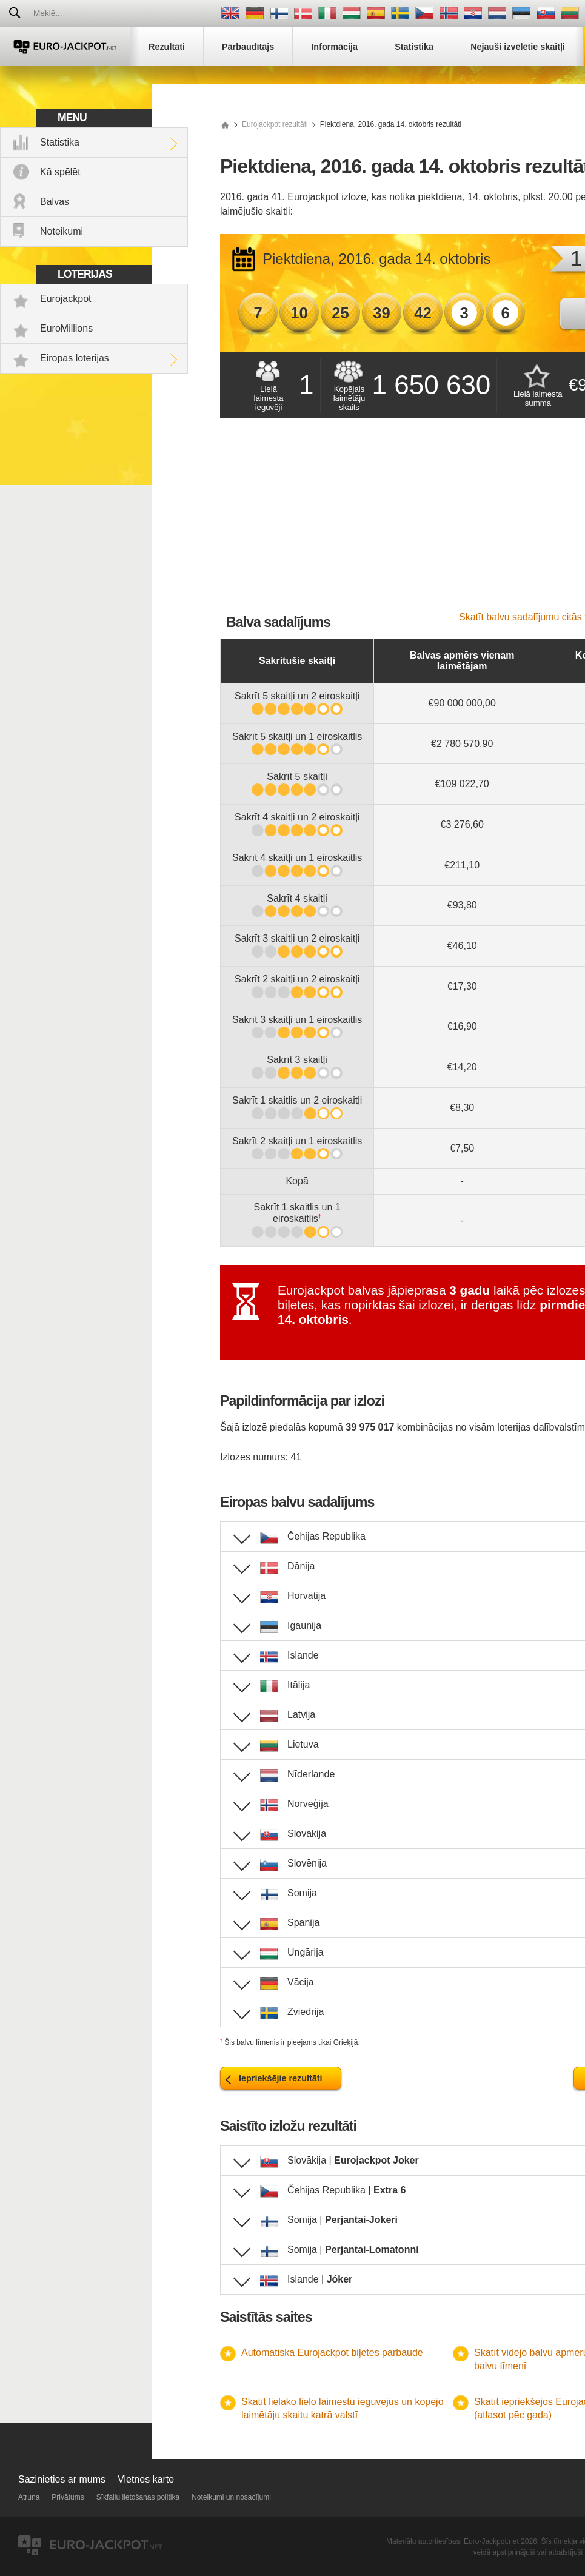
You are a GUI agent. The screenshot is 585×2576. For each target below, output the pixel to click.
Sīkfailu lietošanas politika (137, 2497)
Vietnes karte (146, 2479)
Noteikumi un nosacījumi (231, 2497)
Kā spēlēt (60, 172)
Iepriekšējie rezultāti (281, 2078)
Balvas (54, 201)
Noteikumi (61, 231)
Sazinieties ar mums (61, 2479)
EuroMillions (66, 328)
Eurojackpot (66, 298)
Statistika (59, 142)
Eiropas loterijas (74, 358)
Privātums (68, 2497)
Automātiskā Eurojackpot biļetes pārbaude (332, 2352)
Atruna (28, 2497)
